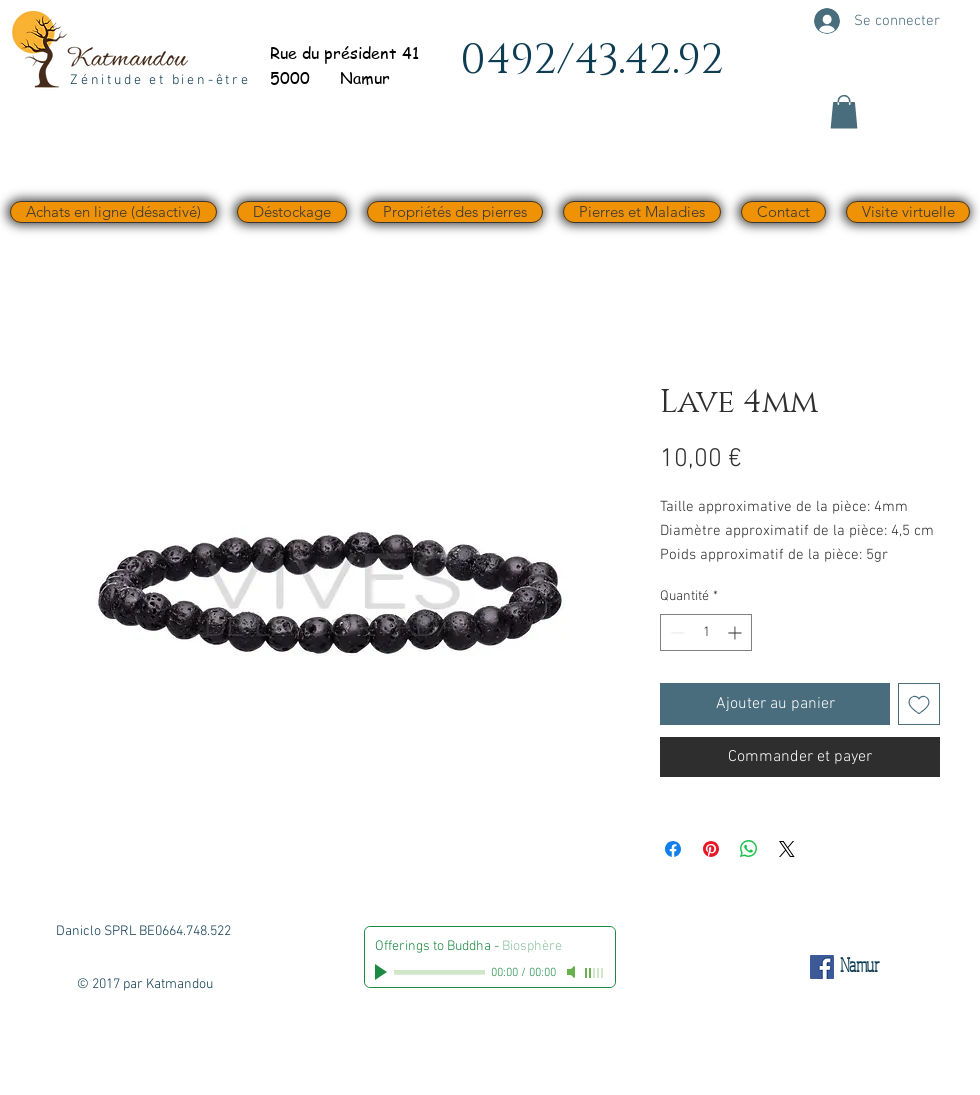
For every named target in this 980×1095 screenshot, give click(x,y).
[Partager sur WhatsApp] (749, 849)
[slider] (595, 973)
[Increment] (736, 632)
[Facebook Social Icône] (822, 967)
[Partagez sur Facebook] (673, 849)
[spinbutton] (706, 632)
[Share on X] (787, 849)
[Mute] (573, 972)
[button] (844, 111)
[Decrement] (675, 632)
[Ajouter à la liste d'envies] (919, 704)
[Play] (383, 972)
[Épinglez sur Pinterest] (711, 849)
